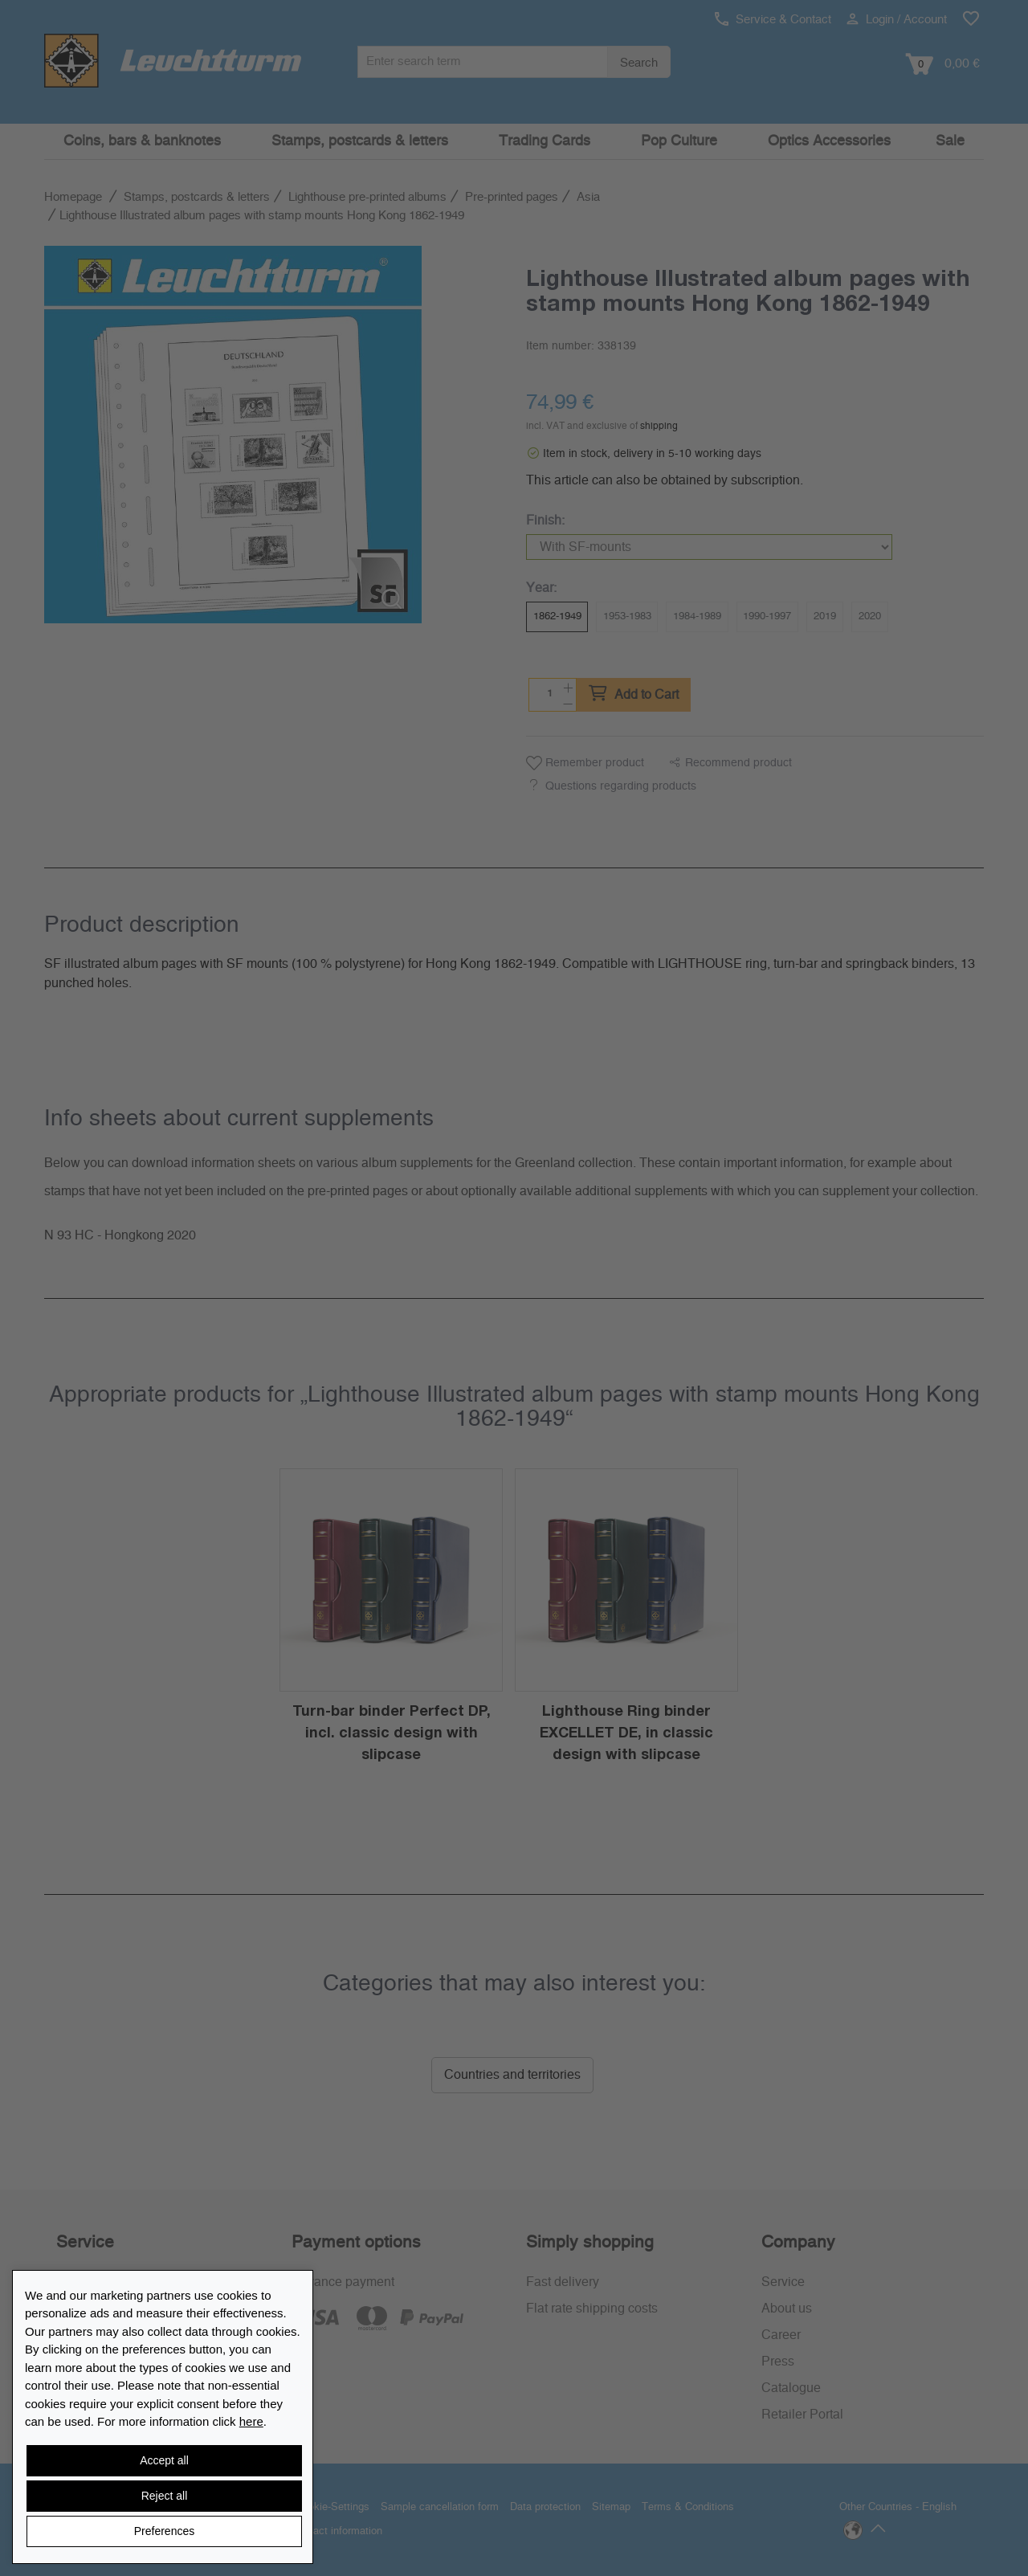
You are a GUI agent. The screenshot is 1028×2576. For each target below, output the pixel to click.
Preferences (164, 2531)
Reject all (164, 2495)
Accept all (164, 2460)
